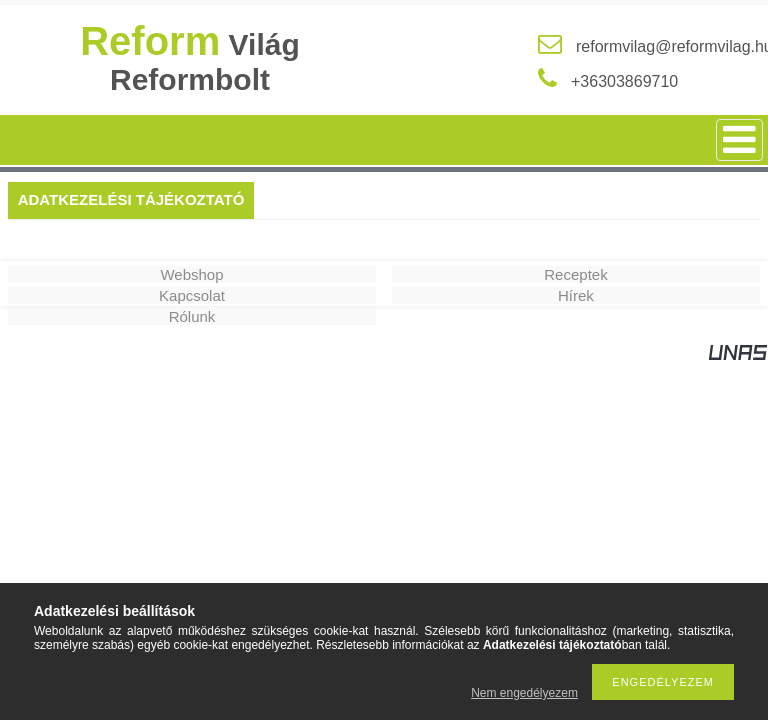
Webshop (191, 274)
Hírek (576, 295)
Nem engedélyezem (524, 693)
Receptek (575, 274)
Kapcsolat (192, 295)
